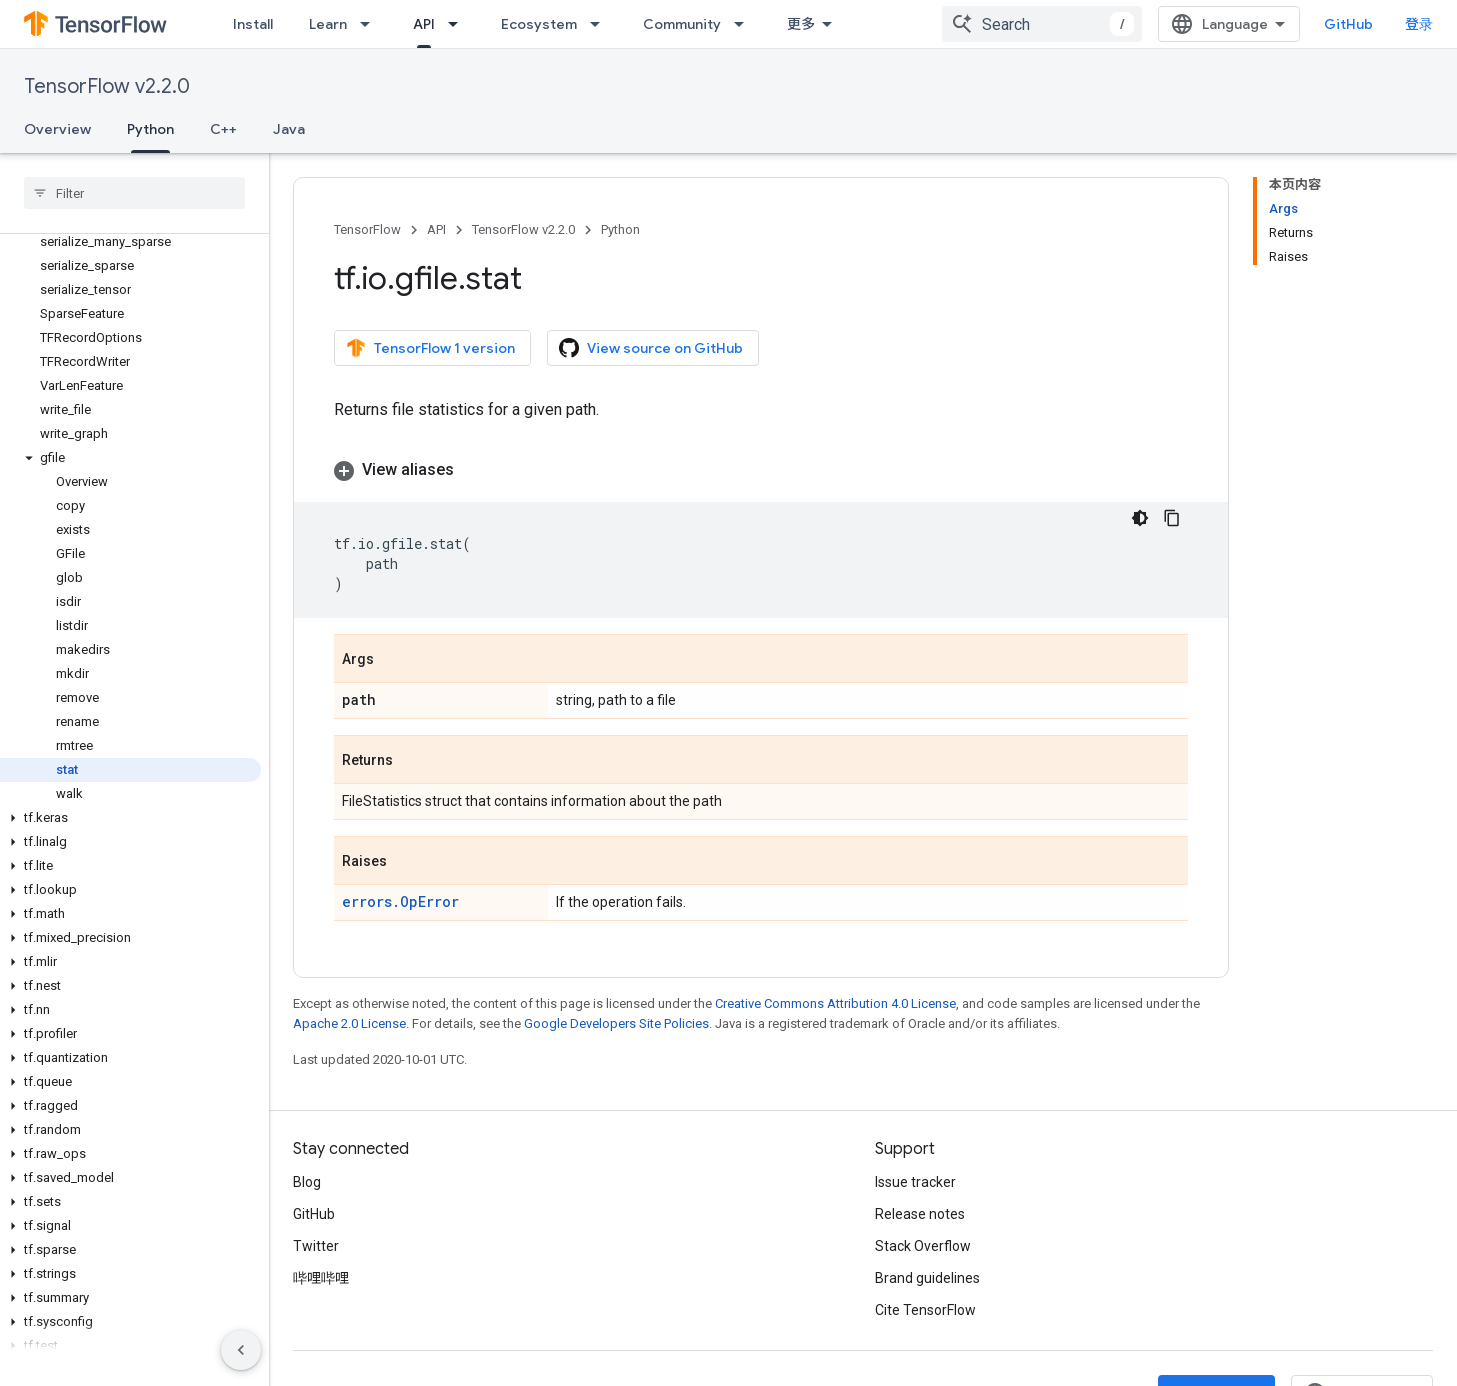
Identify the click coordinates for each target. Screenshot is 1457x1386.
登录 (1419, 24)
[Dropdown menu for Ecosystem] (601, 24)
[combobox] (1042, 24)
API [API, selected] (424, 24)
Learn (328, 24)
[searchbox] (134, 193)
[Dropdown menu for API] (459, 24)
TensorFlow (367, 229)
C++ (223, 129)
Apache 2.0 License (349, 1023)
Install (253, 24)
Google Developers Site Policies (616, 1023)
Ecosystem (539, 24)
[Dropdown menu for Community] (745, 24)
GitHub (1348, 24)
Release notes (920, 1214)
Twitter (316, 1246)
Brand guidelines (927, 1278)
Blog (307, 1182)
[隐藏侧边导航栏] (241, 1350)
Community (682, 24)
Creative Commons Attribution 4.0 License (835, 1003)
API (436, 229)
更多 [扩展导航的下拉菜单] (801, 24)
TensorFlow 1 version (430, 348)
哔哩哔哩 (321, 1278)
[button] (130, 458)
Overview (57, 129)
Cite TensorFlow (925, 1310)
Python (620, 229)
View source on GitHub (651, 348)
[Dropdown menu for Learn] (371, 24)
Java (289, 129)
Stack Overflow (923, 1246)
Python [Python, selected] (150, 129)
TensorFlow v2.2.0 (107, 86)
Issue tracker (915, 1182)
